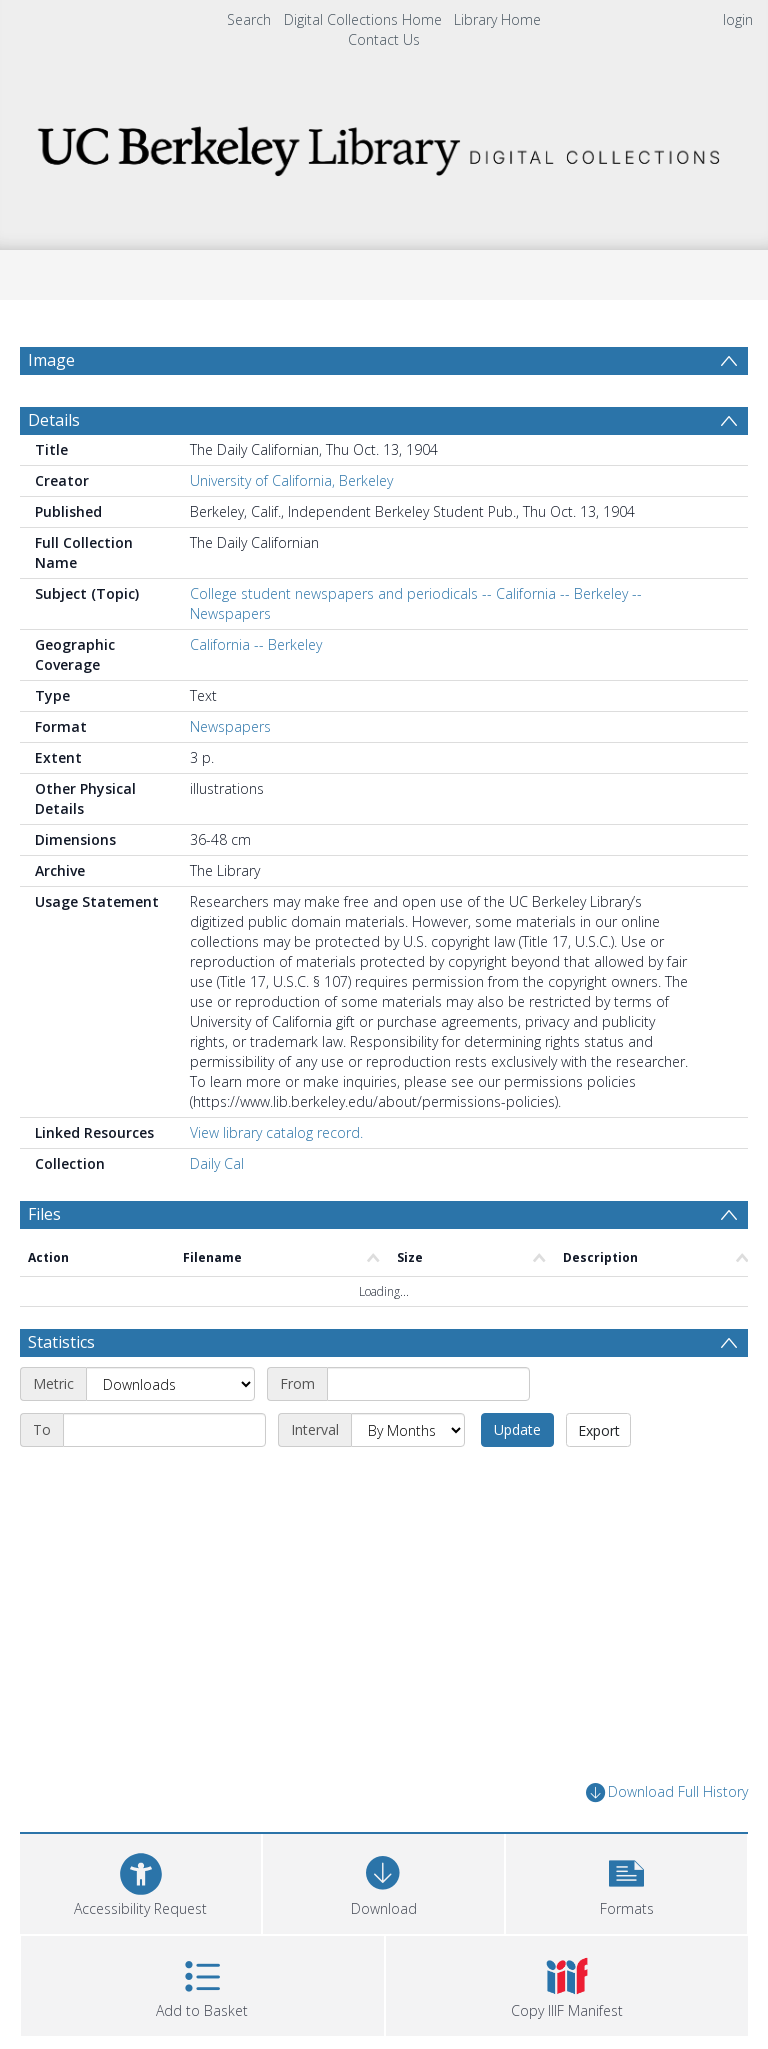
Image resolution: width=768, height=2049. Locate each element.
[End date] (164, 1430)
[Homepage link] (383, 145)
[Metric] (170, 1384)
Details (54, 420)
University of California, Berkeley (291, 480)
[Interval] (408, 1430)
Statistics (61, 1342)
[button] (626, 1881)
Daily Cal (217, 1163)
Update (517, 1429)
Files (44, 1214)
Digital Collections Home (363, 19)
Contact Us (384, 39)
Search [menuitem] (249, 19)
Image (51, 360)
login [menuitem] (738, 19)
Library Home (497, 19)
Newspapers (230, 726)
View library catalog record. (276, 1132)
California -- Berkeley (256, 644)
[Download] (383, 1881)
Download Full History (667, 1792)
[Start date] (428, 1384)
